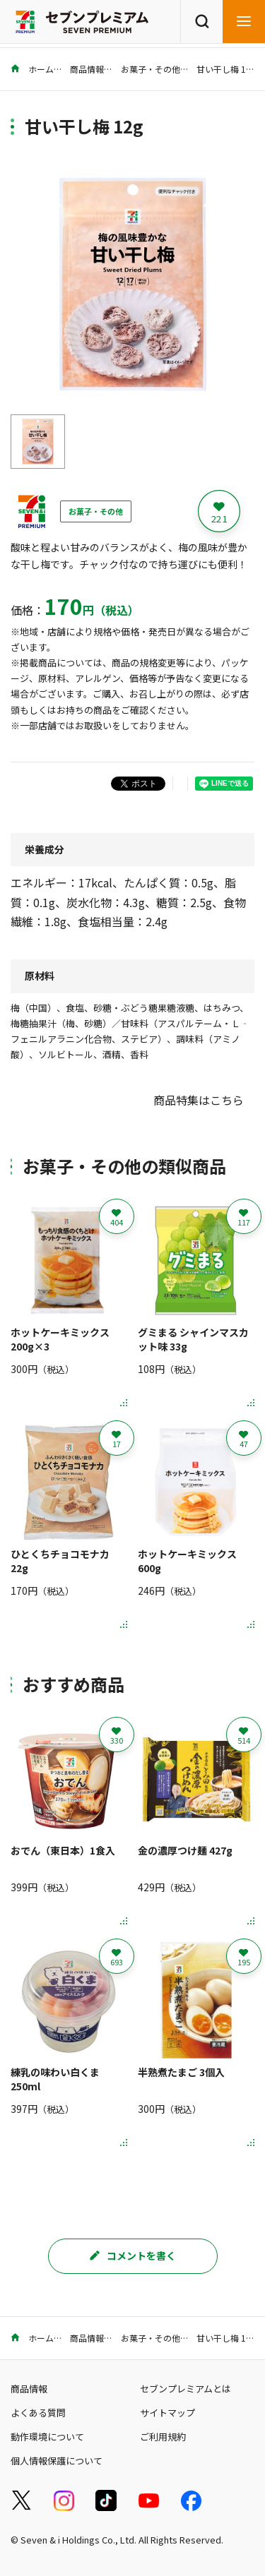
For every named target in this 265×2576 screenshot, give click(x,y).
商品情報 (87, 69)
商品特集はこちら (198, 1099)
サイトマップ (167, 2412)
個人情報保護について (56, 2460)
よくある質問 (38, 2412)
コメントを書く (133, 2255)
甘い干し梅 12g (226, 69)
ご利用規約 (163, 2436)
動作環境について (47, 2436)
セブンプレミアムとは (185, 2388)
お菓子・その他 (150, 69)
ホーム (32, 69)
